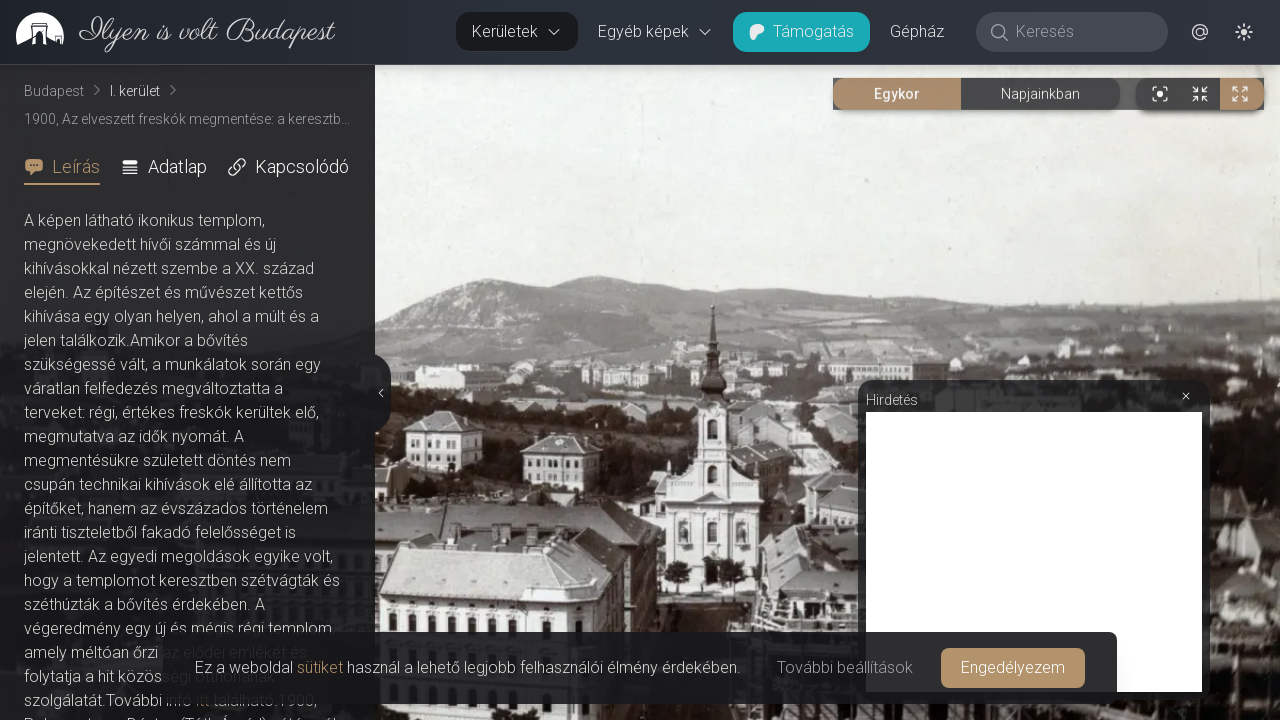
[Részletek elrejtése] (379, 393)
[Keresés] (1082, 32)
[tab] (68, 167)
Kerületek (517, 31)
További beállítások (845, 667)
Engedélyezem (1013, 667)
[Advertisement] (1034, 552)
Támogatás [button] (801, 31)
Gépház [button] (917, 31)
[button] (1200, 32)
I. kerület (135, 91)
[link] (167, 32)
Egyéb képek (655, 31)
